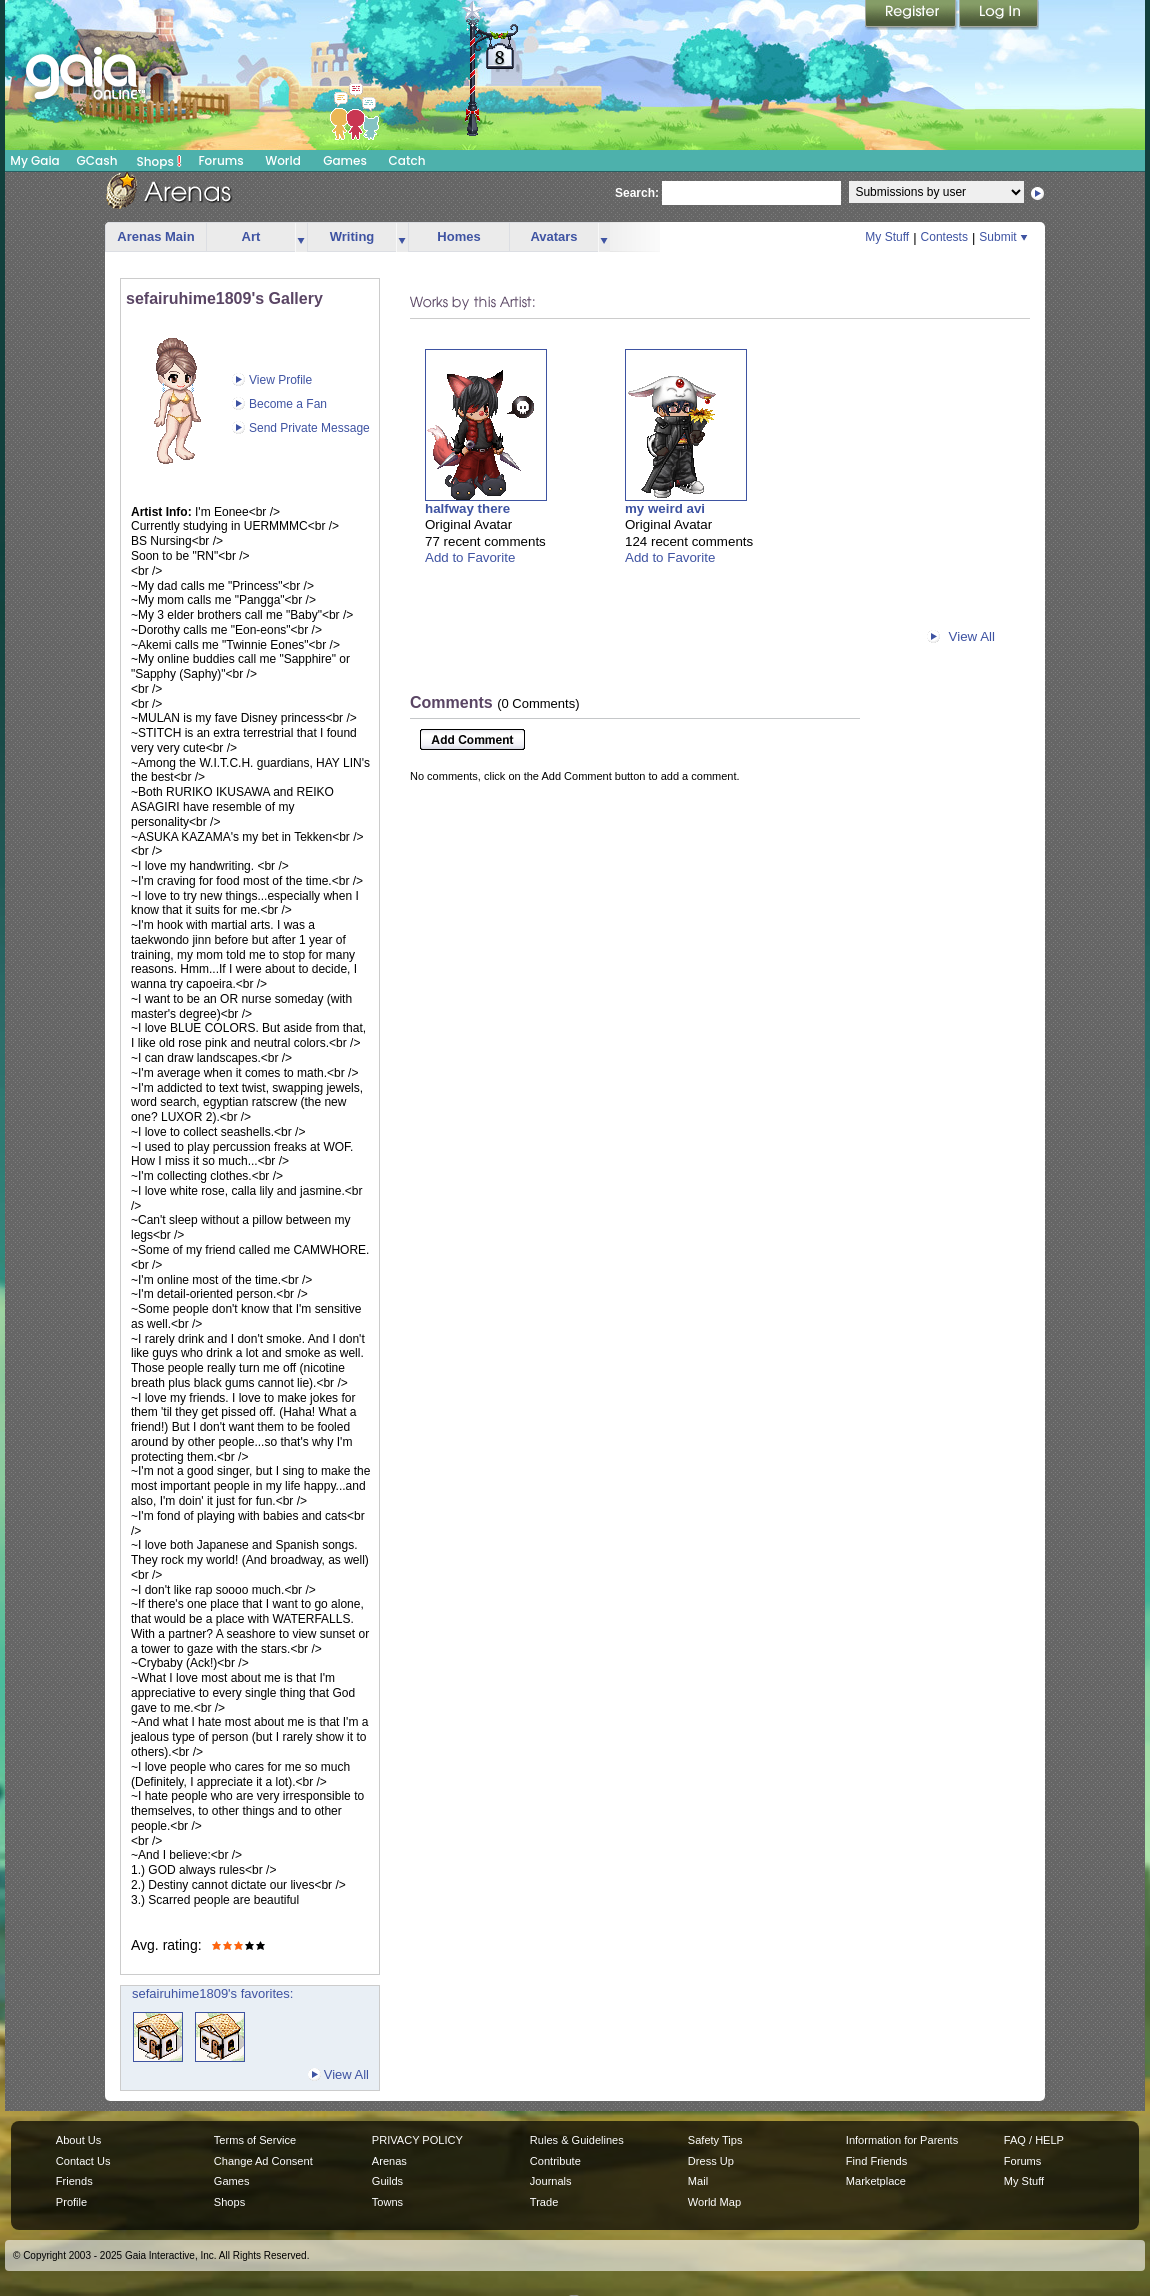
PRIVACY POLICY (417, 2140)
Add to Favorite (470, 557)
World (283, 160)
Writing (352, 236)
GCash (97, 160)
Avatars (553, 236)
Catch (407, 160)
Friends (74, 2181)
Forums (220, 160)
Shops (159, 161)
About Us (78, 2140)
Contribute (555, 2161)
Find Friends (876, 2161)
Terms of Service (255, 2140)
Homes (458, 236)
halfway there (467, 508)
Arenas (389, 2161)
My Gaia (34, 160)
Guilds (387, 2181)
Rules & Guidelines (577, 2140)
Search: (637, 193)
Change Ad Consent (263, 2161)
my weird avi (665, 508)
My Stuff (887, 237)
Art (251, 236)
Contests (944, 237)
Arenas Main (155, 236)
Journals (551, 2181)
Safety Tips (715, 2140)
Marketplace (876, 2181)
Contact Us (83, 2161)
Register (912, 15)
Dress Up (711, 2161)
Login (999, 15)
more (301, 237)
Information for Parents (902, 2140)
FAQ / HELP (1034, 2140)
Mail (698, 2181)
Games (345, 160)
